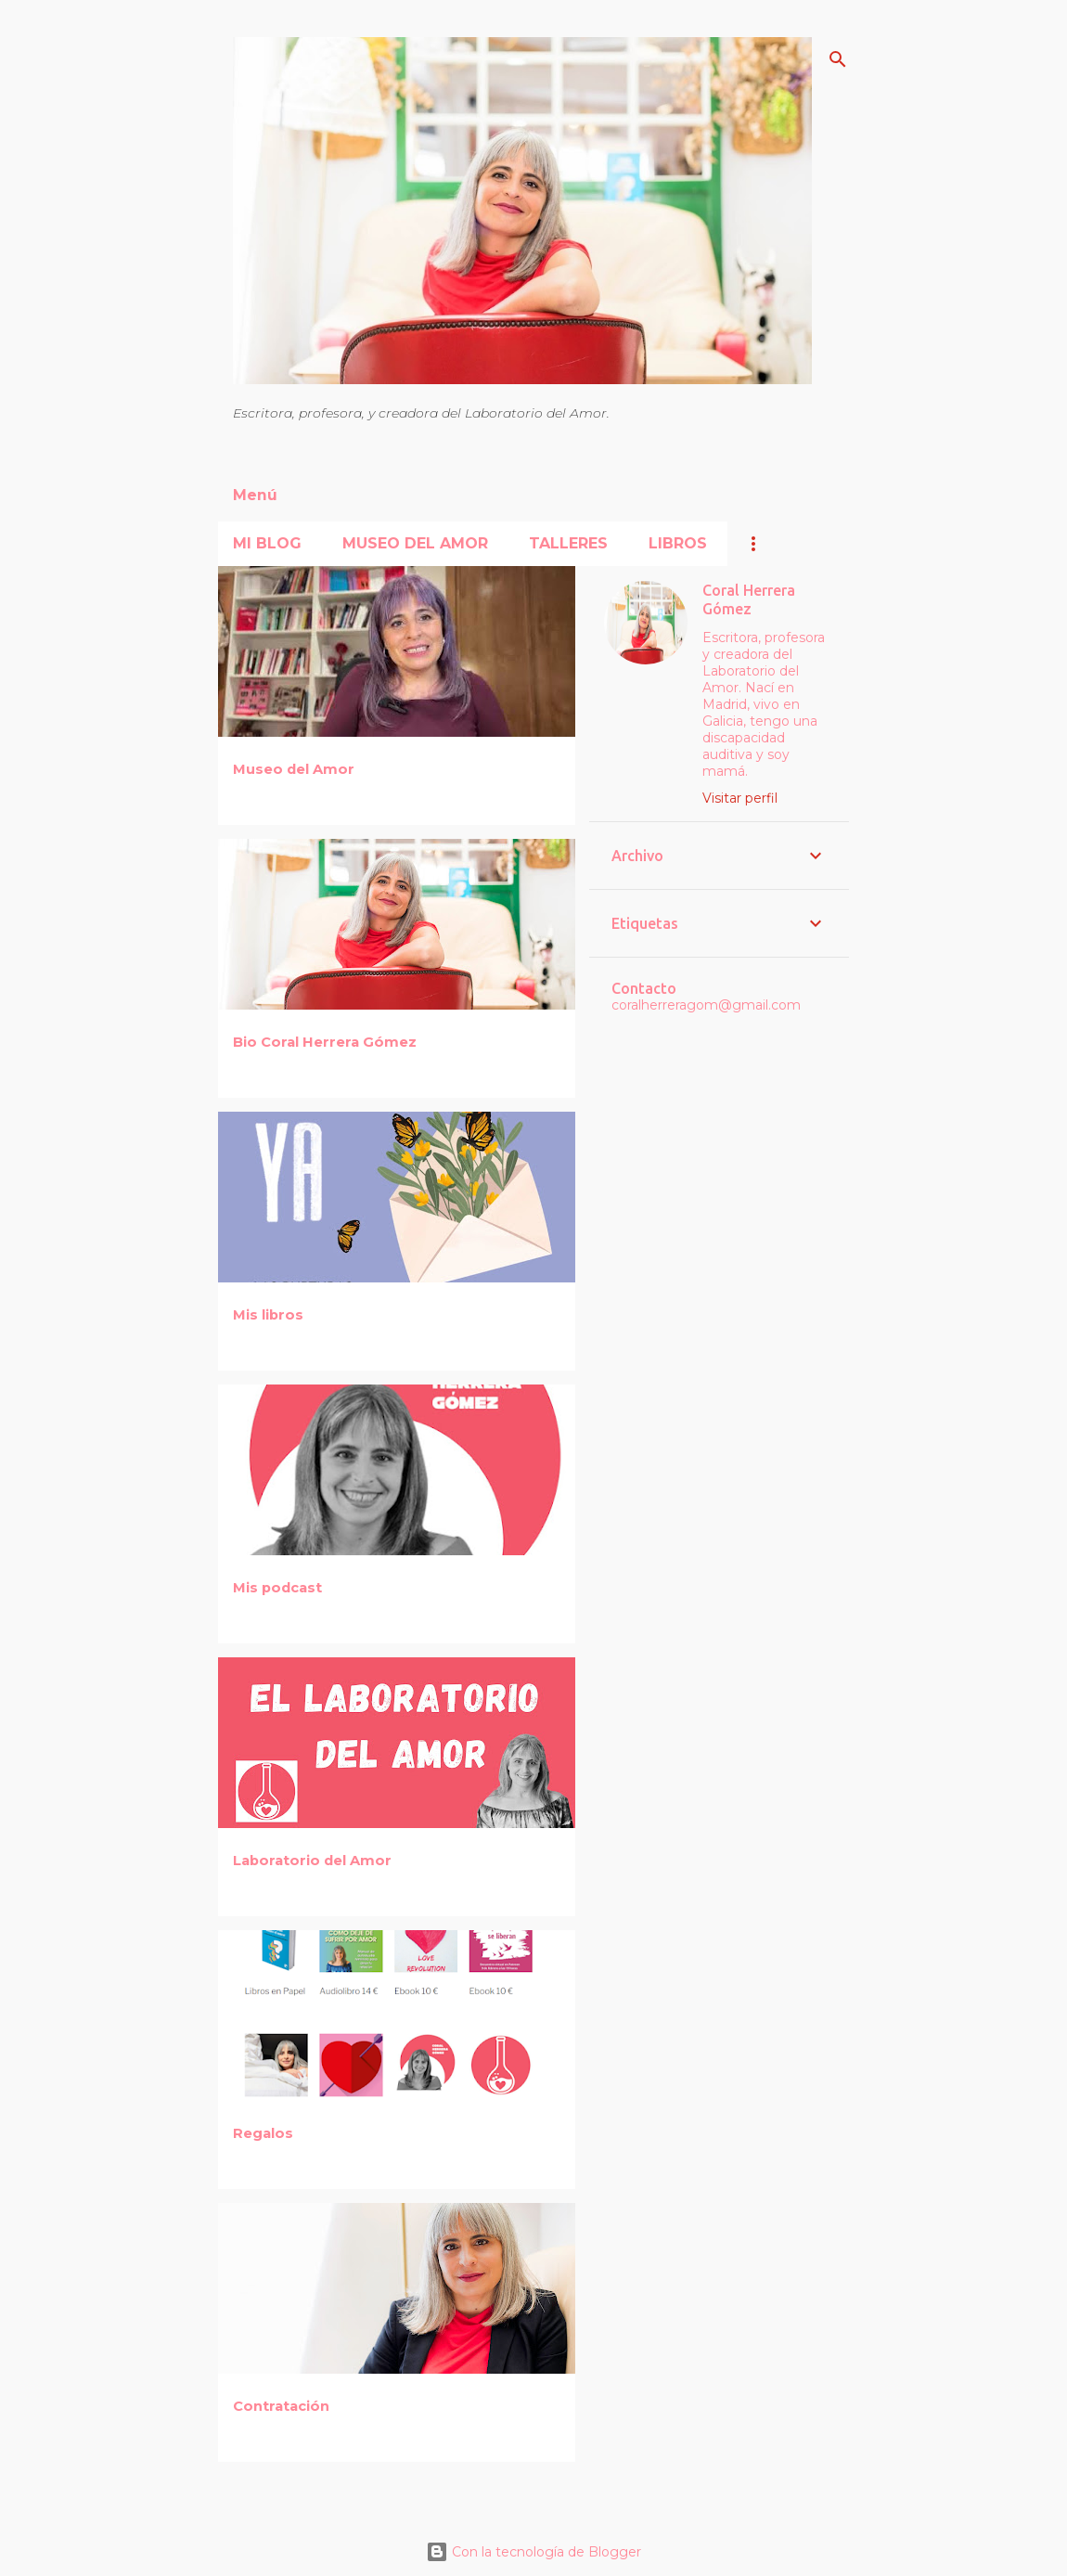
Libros (678, 543)
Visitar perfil (740, 798)
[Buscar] (838, 59)
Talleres (568, 543)
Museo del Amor (415, 543)
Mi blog (267, 543)
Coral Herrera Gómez (748, 599)
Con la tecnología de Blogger (533, 2552)
